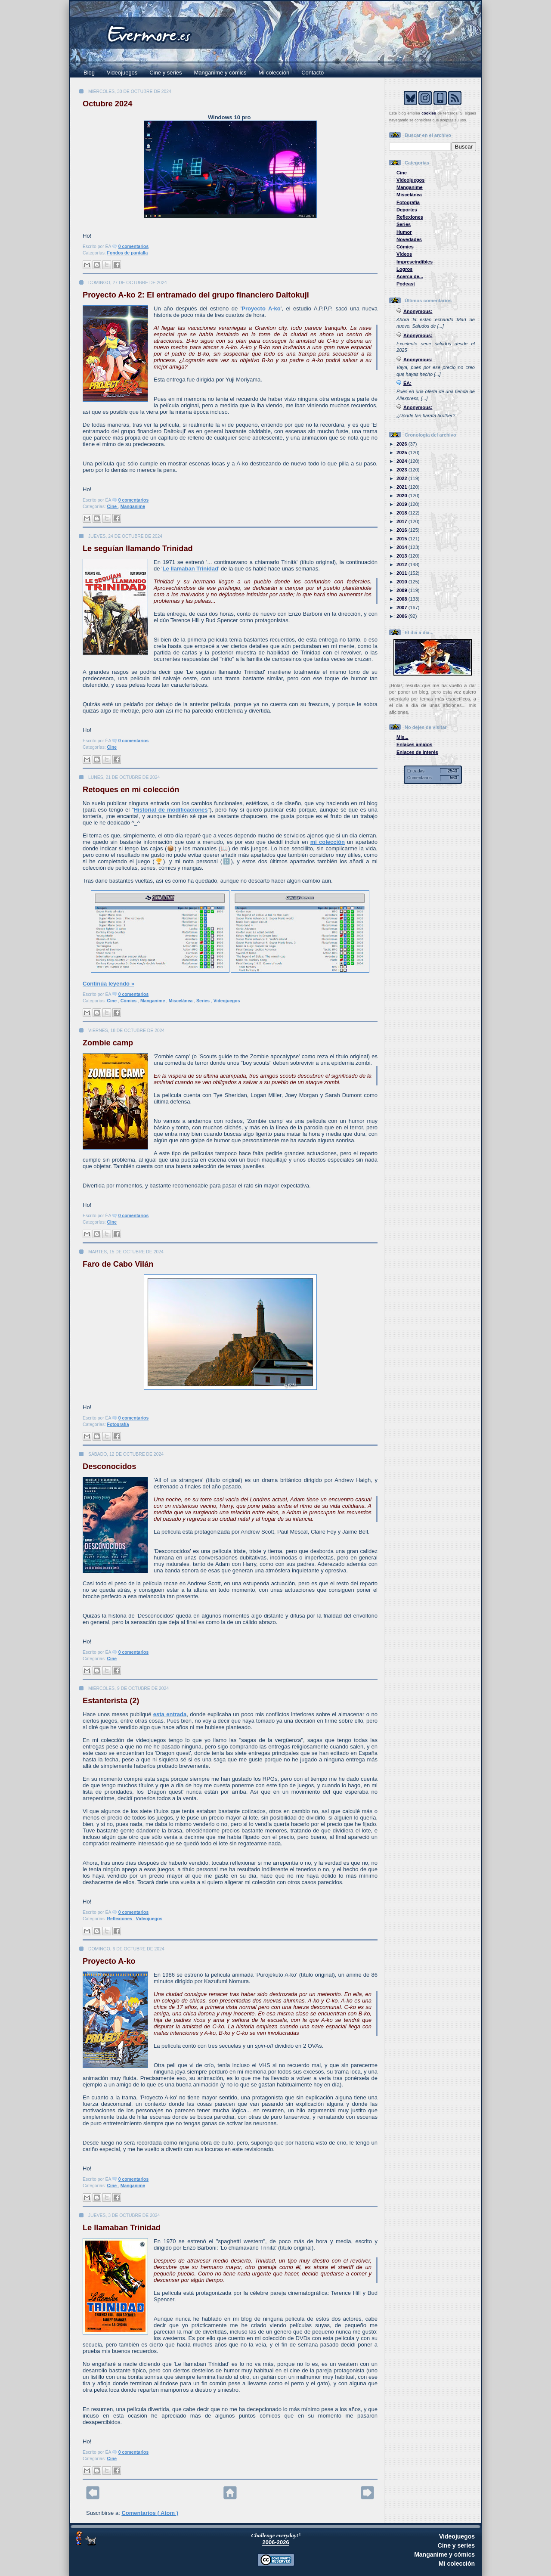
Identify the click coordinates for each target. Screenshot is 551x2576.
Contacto (312, 72)
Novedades (409, 239)
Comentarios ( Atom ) (149, 2513)
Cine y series (165, 72)
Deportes (406, 209)
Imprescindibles (414, 261)
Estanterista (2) (111, 1700)
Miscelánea (181, 1000)
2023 (402, 469)
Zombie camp (108, 1042)
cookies (428, 113)
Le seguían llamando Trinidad (138, 548)
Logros (404, 269)
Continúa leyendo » (108, 983)
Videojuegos (122, 72)
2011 (402, 573)
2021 (402, 487)
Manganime (133, 506)
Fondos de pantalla (127, 253)
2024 (402, 461)
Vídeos (404, 254)
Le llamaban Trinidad (190, 568)
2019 (402, 504)
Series (203, 1000)
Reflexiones (120, 1918)
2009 (402, 590)
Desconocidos (109, 1466)
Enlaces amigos (414, 744)
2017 (402, 521)
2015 (402, 538)
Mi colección (274, 72)
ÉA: (407, 383)
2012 (402, 564)
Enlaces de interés (417, 752)
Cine (112, 506)
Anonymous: (418, 311)
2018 (402, 512)
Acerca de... (409, 276)
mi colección (327, 842)
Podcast (405, 283)
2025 (402, 452)
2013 (402, 555)
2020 (402, 495)
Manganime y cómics (220, 72)
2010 (402, 581)
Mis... (402, 737)
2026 (402, 443)
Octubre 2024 (107, 103)
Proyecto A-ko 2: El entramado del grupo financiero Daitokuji (196, 295)
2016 (402, 530)
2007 (402, 607)
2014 (402, 547)
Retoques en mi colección (131, 789)
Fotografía (118, 1424)
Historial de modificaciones (171, 809)
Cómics (129, 1000)
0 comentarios (133, 246)
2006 (402, 616)
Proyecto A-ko (261, 308)
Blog (89, 72)
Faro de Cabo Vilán (118, 1264)
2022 (402, 478)
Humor (404, 232)
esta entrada (169, 1714)
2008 (402, 598)
